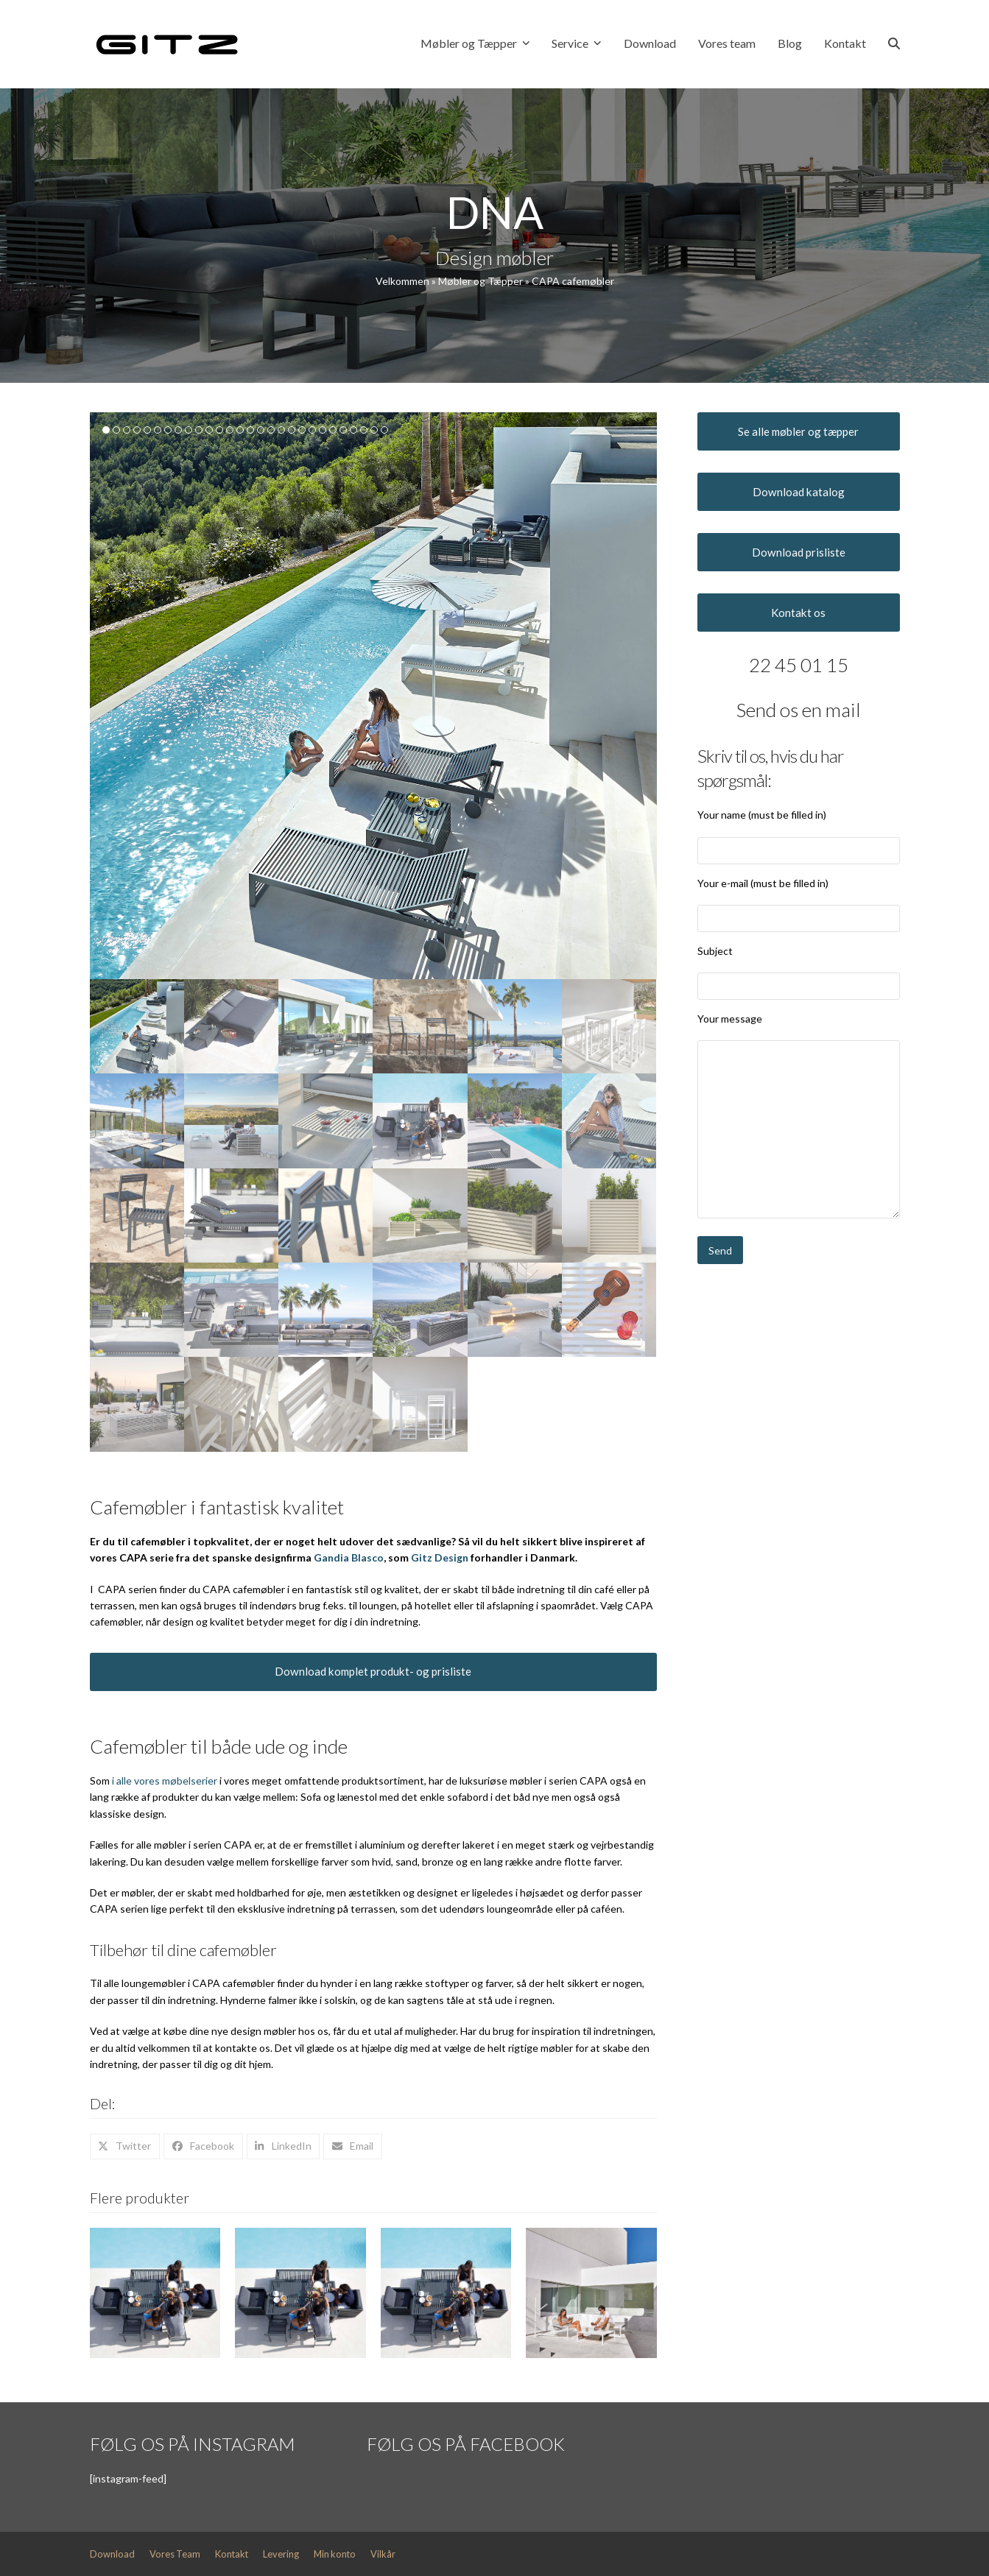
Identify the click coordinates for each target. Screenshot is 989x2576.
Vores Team (174, 2554)
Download (112, 2554)
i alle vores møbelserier (164, 1780)
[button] (894, 44)
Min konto (335, 2554)
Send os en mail (798, 709)
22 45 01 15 (798, 665)
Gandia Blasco (349, 1557)
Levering (281, 2554)
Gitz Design (439, 1557)
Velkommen (402, 281)
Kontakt (231, 2554)
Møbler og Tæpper (480, 281)
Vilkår (382, 2554)
